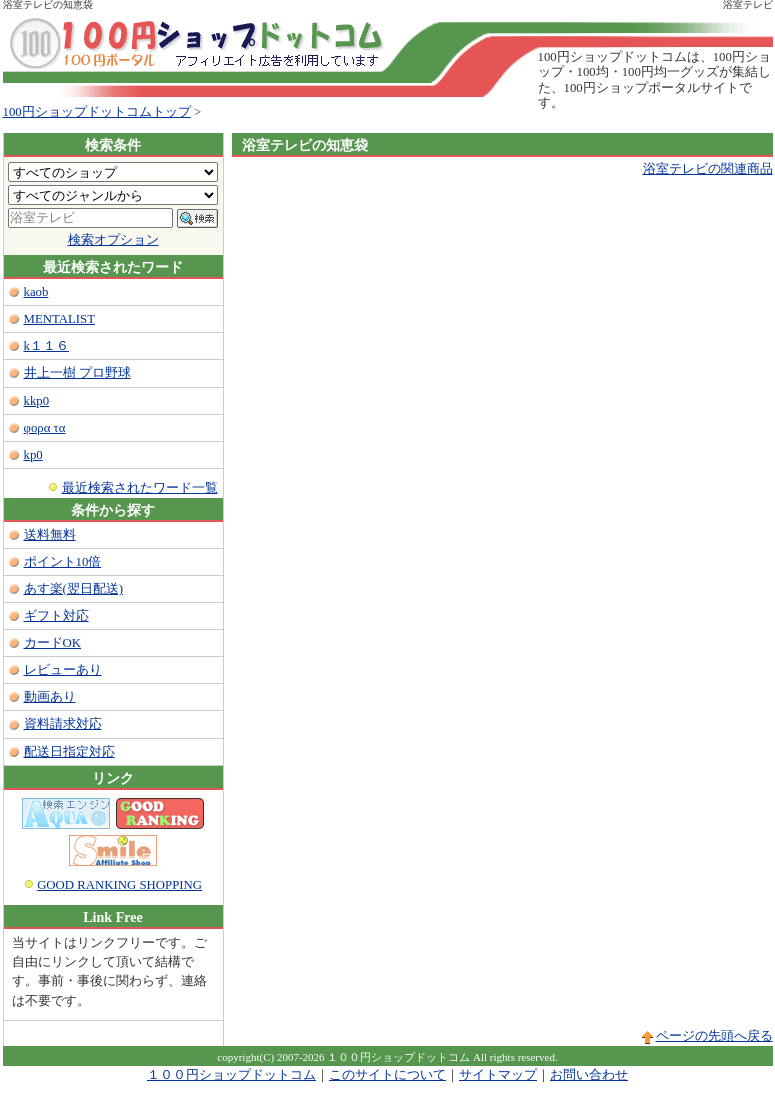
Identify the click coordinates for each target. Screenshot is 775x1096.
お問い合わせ (589, 1075)
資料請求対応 (63, 724)
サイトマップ (498, 1075)
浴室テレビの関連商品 (708, 169)
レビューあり (63, 670)
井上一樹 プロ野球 (77, 373)
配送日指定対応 (69, 752)
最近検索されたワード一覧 (140, 488)
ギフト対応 (56, 616)
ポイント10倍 (63, 562)
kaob (36, 292)
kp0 (33, 455)
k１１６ (46, 346)
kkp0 (37, 401)
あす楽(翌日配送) (74, 589)
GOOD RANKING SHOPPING (119, 885)
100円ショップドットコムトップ (97, 112)
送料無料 (50, 535)
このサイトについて (387, 1075)
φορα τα (45, 428)
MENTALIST (59, 319)
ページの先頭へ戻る (714, 1036)
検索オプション (113, 240)
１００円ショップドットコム (231, 1075)
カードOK (52, 643)
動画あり (50, 697)
